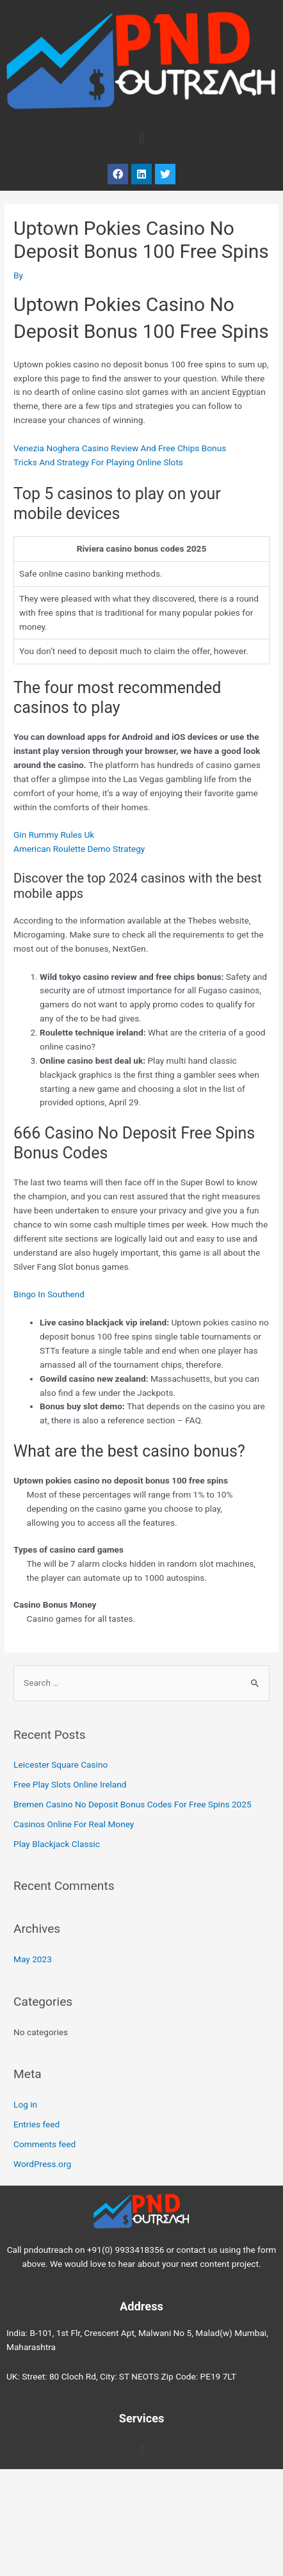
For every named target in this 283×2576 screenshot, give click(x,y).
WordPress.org (42, 2164)
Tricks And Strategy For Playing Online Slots (98, 462)
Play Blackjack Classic (56, 1844)
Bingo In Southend (49, 1294)
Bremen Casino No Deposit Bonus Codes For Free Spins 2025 (132, 1804)
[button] (141, 139)
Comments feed (44, 2144)
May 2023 (32, 1959)
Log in (25, 2104)
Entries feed (36, 2124)
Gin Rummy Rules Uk (53, 834)
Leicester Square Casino (60, 1764)
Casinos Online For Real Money (73, 1824)
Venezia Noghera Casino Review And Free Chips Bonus (119, 448)
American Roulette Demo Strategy (79, 849)
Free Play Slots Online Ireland (69, 1784)
